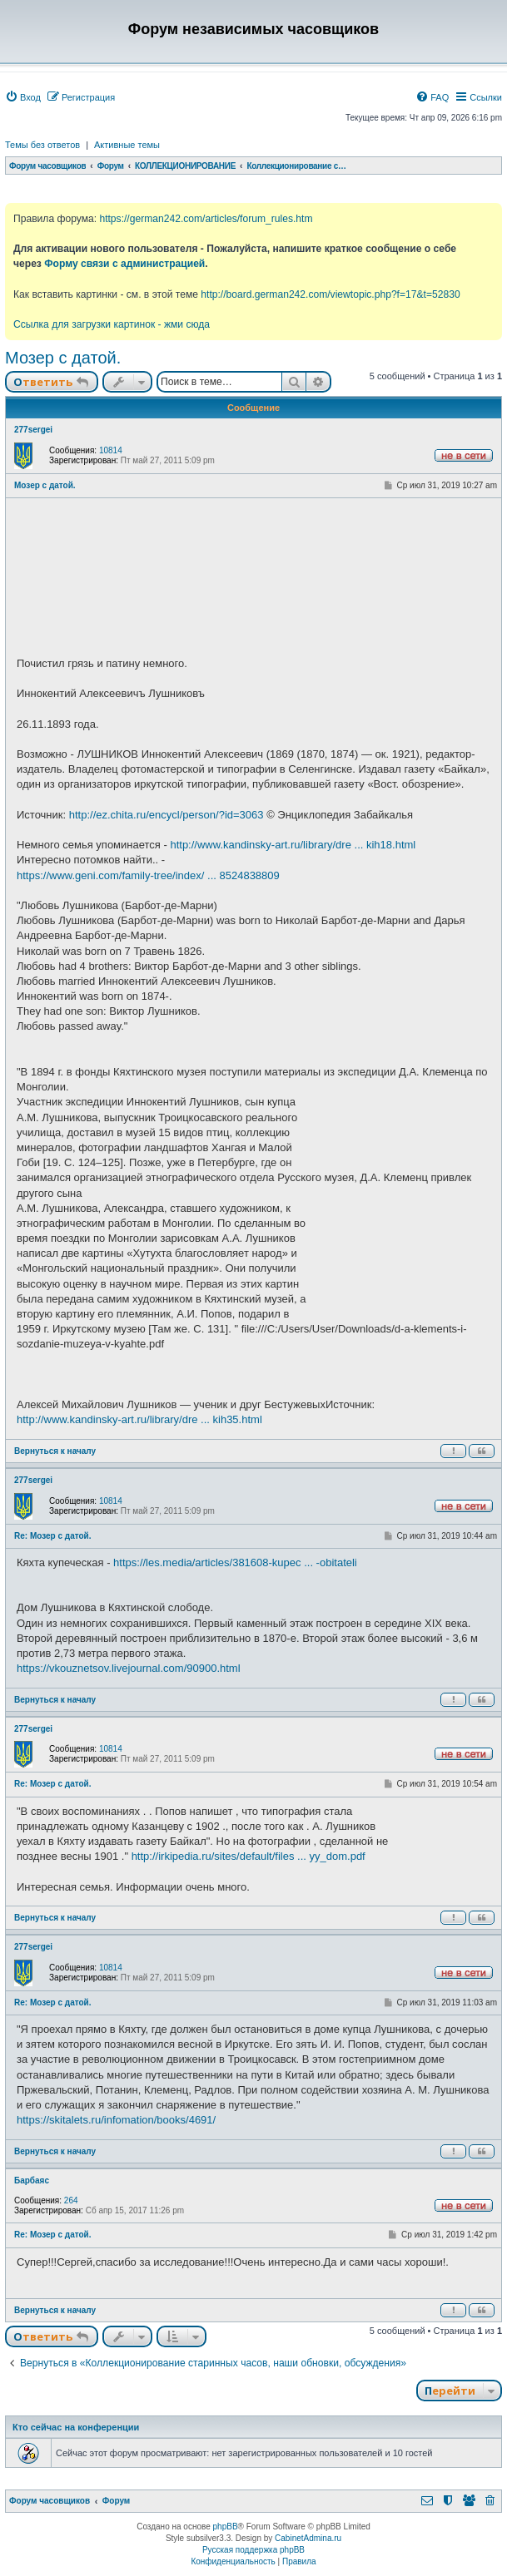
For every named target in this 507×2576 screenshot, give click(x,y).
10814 (110, 450)
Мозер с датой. (63, 358)
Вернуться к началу (55, 1451)
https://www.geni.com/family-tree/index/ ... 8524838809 (148, 875)
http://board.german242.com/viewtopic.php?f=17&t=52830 (330, 294)
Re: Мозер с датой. (53, 1535)
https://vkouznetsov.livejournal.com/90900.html (129, 1668)
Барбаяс (31, 2180)
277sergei (33, 429)
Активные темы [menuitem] (127, 145)
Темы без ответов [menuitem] (42, 145)
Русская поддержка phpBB (253, 2549)
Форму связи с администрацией (124, 263)
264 (71, 2200)
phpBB (225, 2526)
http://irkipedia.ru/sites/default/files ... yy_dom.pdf (248, 1856)
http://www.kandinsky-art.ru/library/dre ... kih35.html (139, 1419)
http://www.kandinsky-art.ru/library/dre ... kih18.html (292, 844)
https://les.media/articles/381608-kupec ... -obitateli (235, 1562)
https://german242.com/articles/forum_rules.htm (205, 219)
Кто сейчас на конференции (75, 2427)
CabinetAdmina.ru (308, 2538)
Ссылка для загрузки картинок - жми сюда (111, 324)
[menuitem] (23, 97)
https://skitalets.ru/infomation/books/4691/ (116, 2120)
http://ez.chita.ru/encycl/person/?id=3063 (166, 814)
